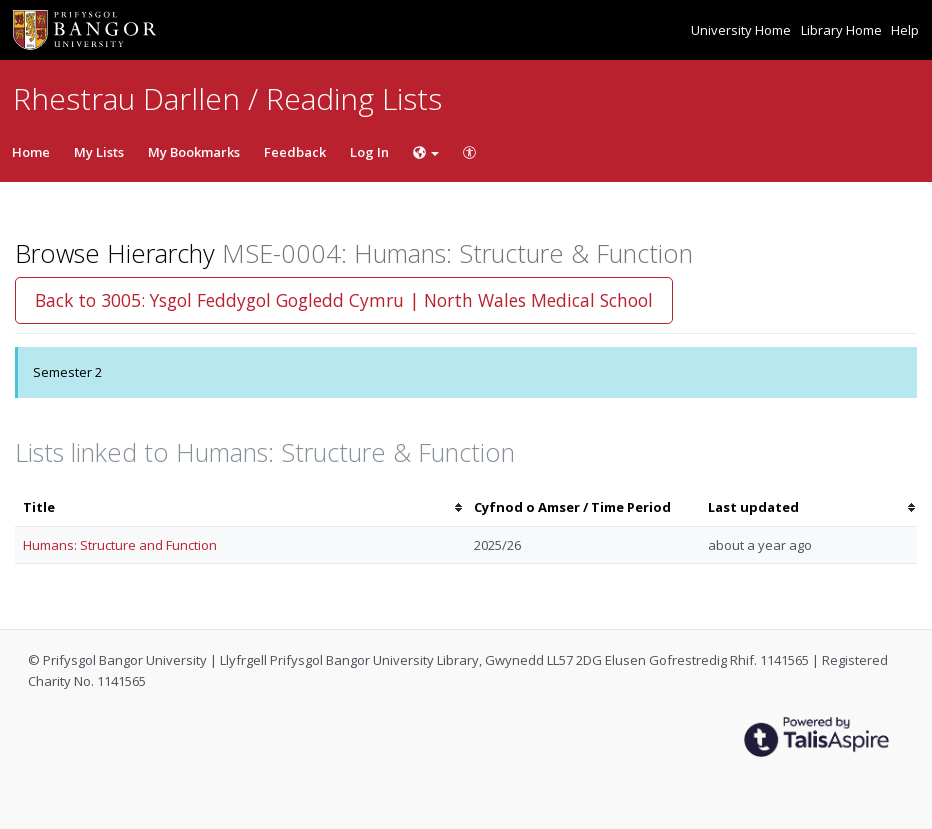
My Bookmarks (194, 152)
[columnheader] (240, 507)
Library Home (843, 30)
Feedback (295, 152)
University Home (742, 30)
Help (905, 30)
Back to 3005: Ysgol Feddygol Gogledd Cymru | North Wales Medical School (344, 300)
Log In (369, 152)
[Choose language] (426, 152)
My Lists (99, 152)
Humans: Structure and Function (120, 545)
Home (31, 152)
